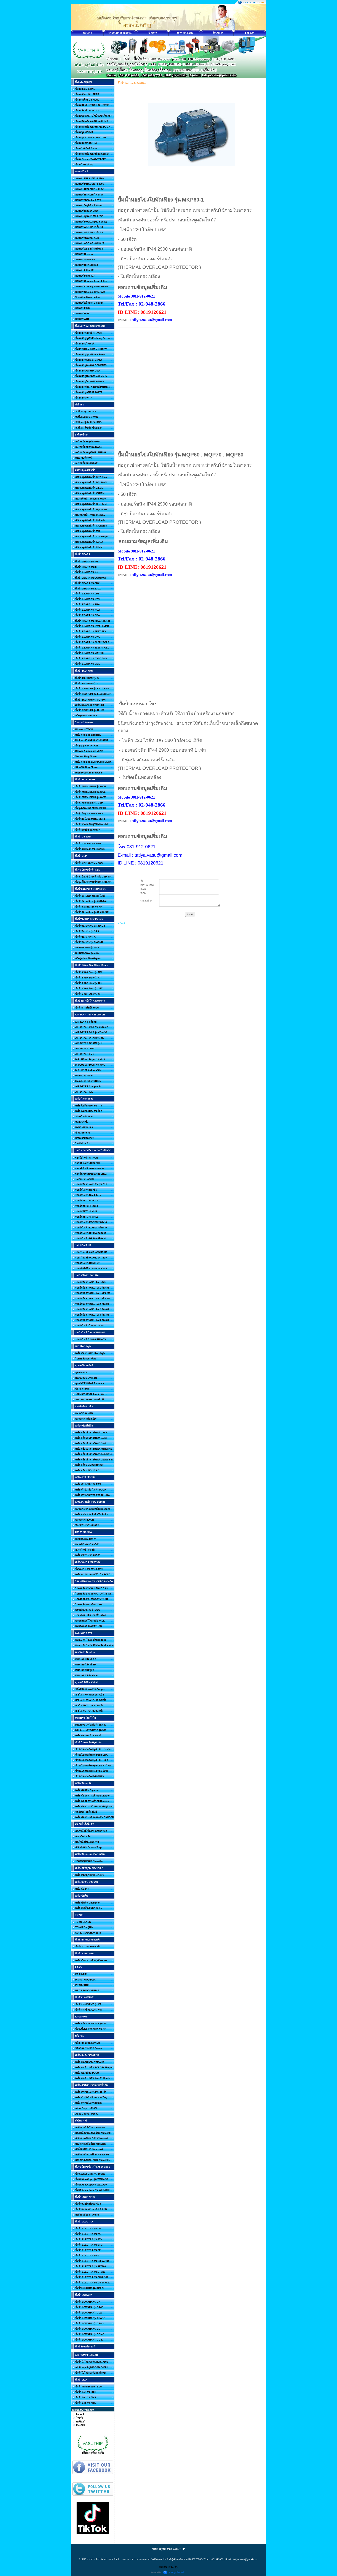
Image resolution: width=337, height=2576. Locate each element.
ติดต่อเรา (249, 33)
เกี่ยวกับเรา (217, 33)
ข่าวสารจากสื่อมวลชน (120, 33)
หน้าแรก (87, 33)
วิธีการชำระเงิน (185, 33)
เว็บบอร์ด (152, 33)
